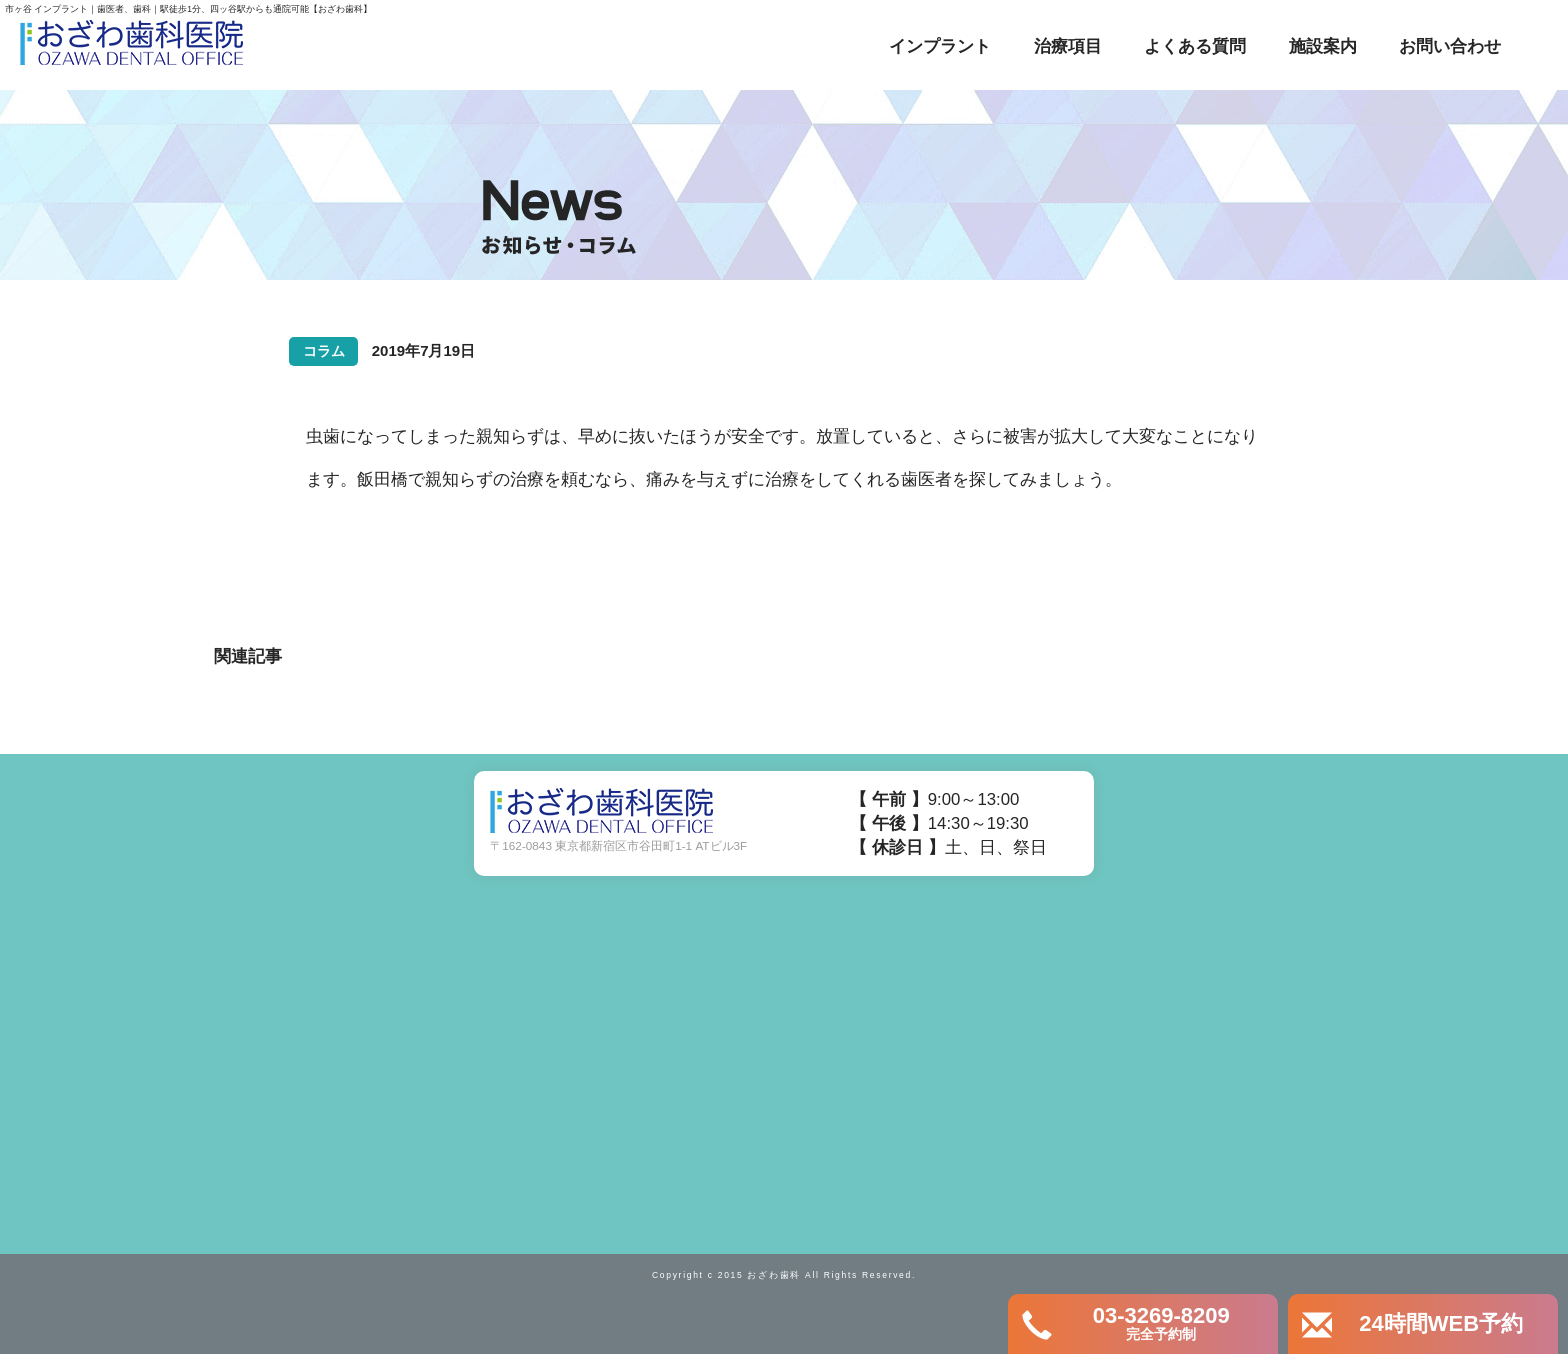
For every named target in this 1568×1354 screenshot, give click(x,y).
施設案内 (1323, 46)
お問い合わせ (1450, 46)
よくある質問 (1195, 46)
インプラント (940, 46)
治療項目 (1068, 46)
